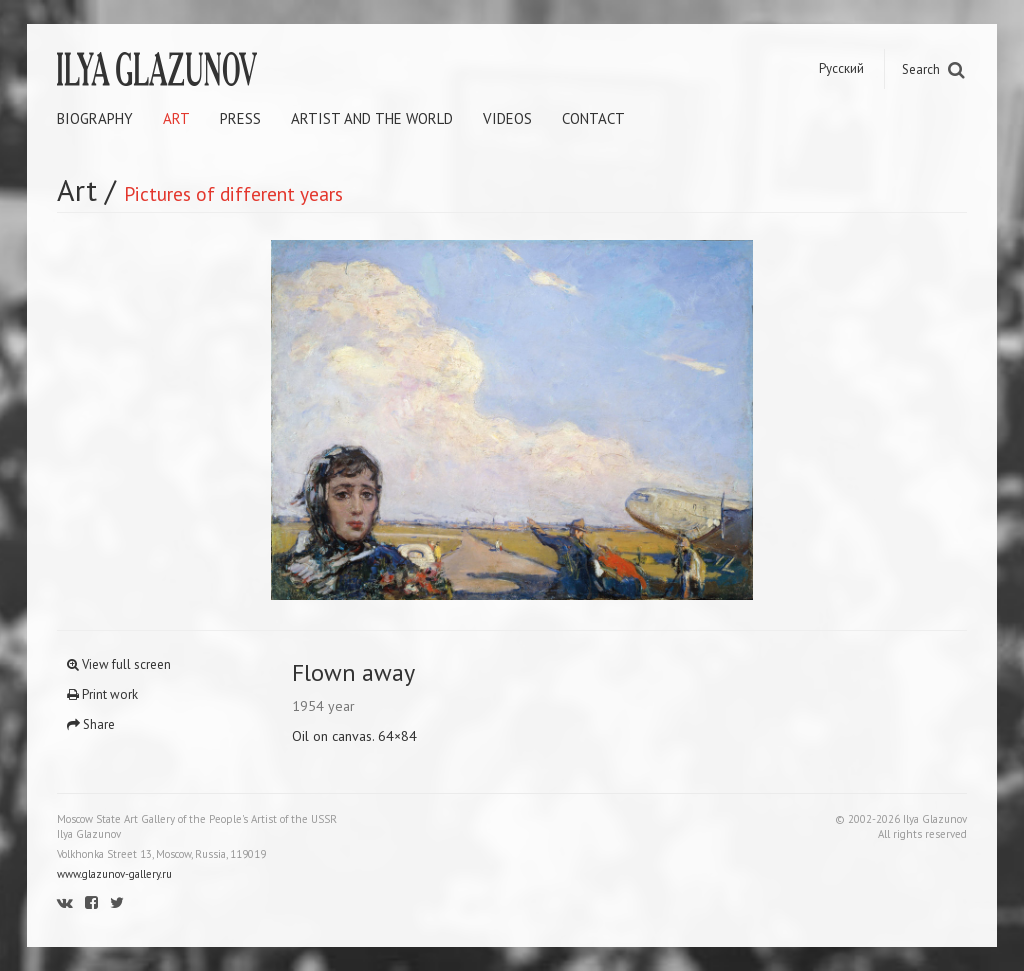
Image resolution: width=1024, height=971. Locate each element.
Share (91, 724)
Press (240, 118)
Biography (95, 118)
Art (176, 118)
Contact (593, 118)
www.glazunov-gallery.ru (114, 874)
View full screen (119, 664)
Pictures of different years (233, 193)
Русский (841, 68)
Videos (507, 118)
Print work (102, 694)
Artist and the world (372, 118)
